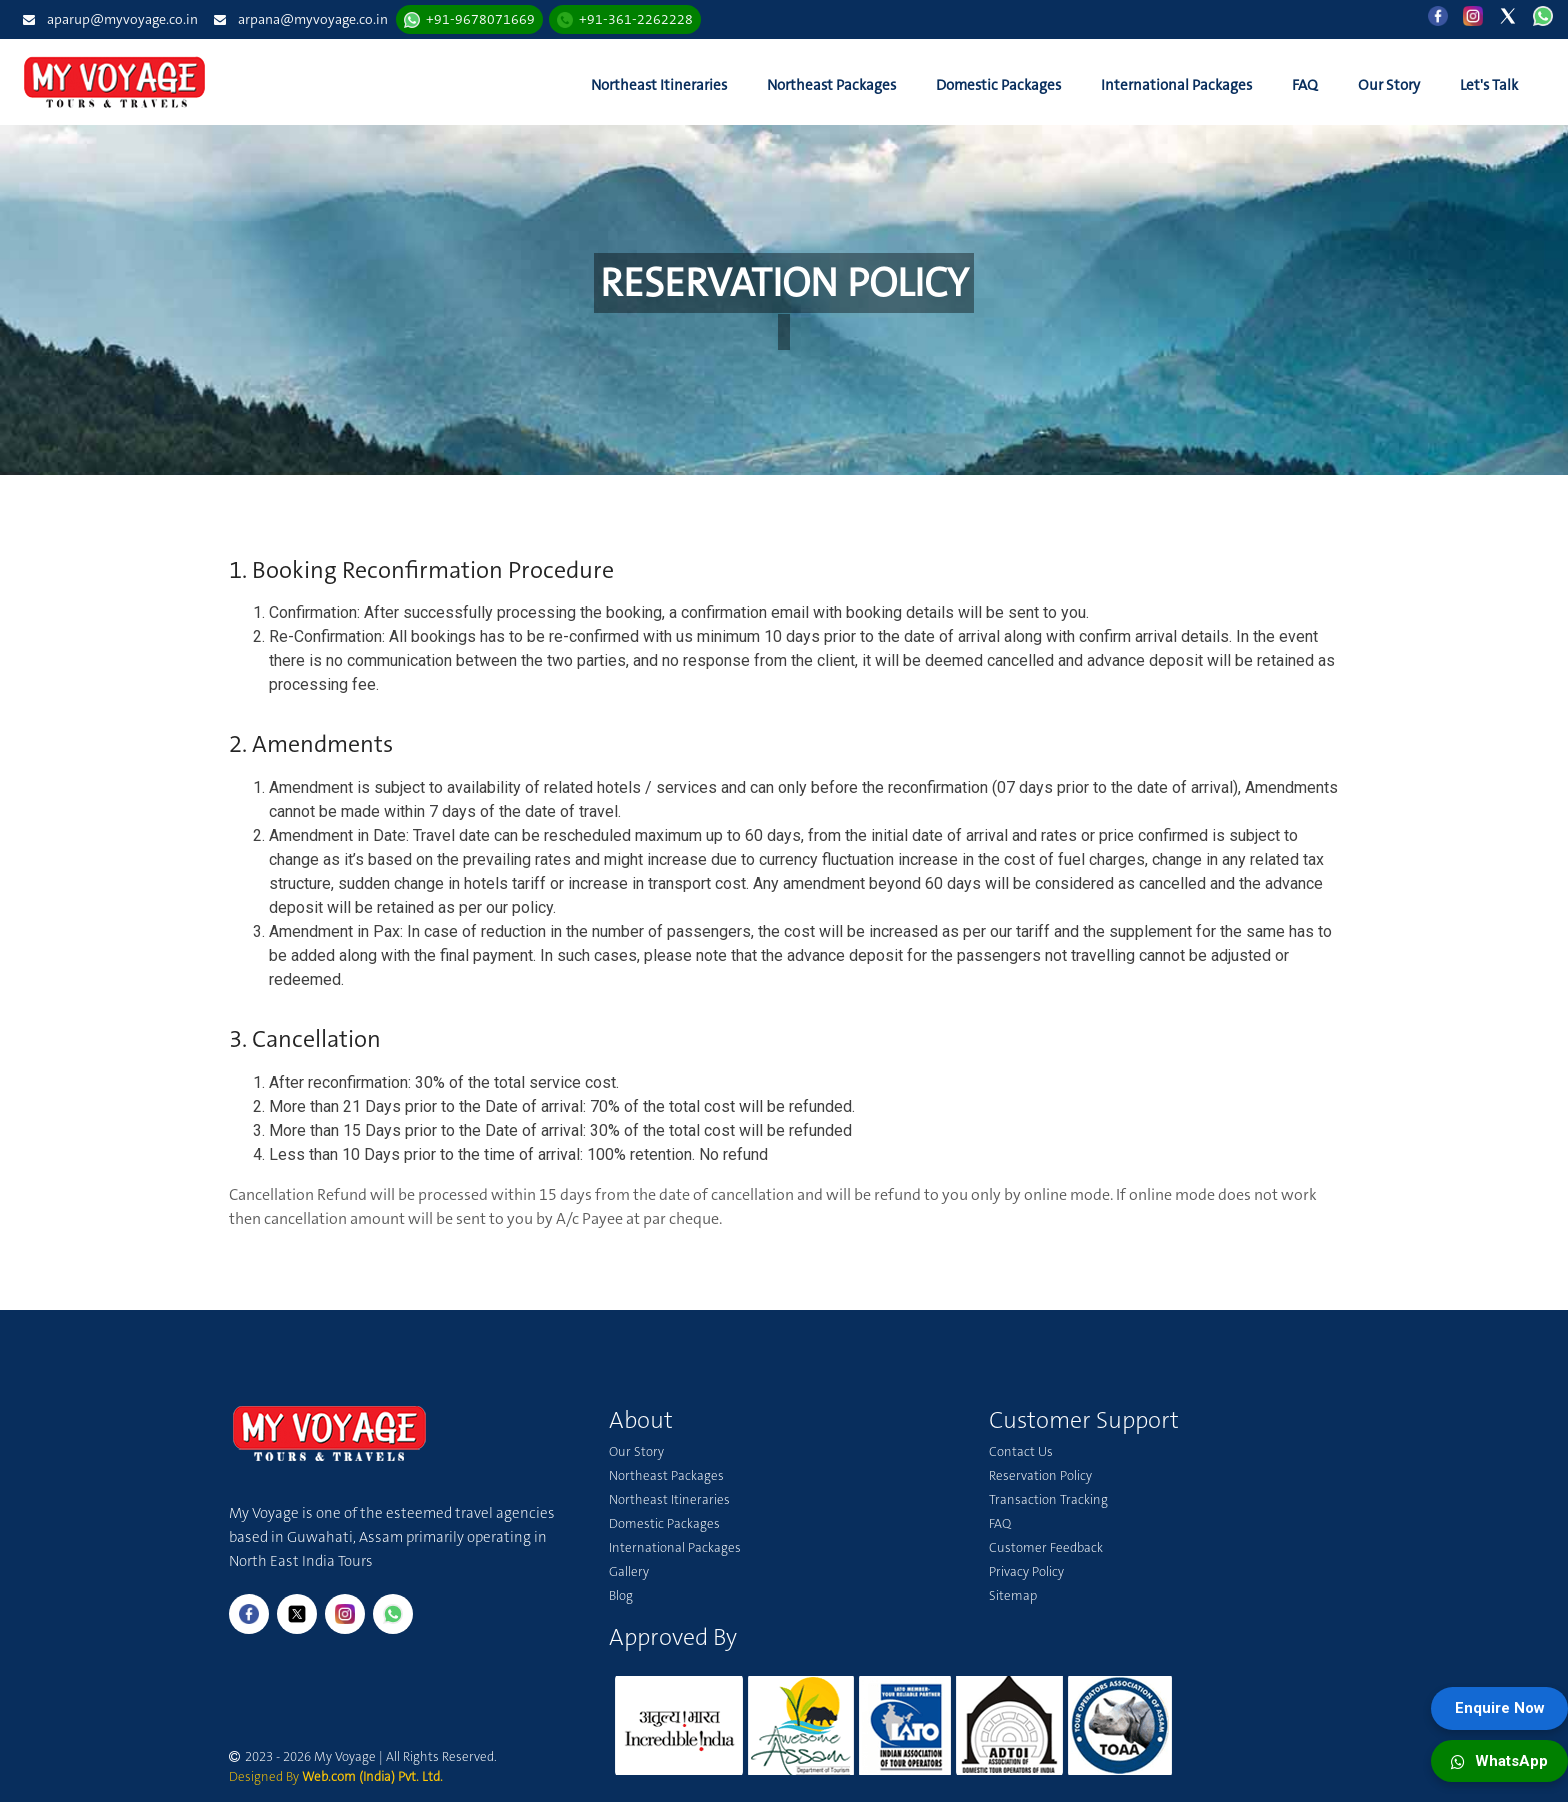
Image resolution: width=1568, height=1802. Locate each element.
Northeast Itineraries (659, 85)
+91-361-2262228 (636, 19)
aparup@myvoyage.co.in (122, 19)
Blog (621, 1595)
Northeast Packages (831, 85)
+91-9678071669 (480, 19)
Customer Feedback (1046, 1547)
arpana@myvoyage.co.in (313, 19)
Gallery (629, 1571)
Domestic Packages (998, 85)
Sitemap (1013, 1595)
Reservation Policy (1040, 1475)
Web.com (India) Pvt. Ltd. (372, 1776)
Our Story (1389, 85)
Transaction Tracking (1048, 1499)
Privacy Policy (1026, 1571)
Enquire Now (1500, 1708)
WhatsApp (1499, 1761)
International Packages (1176, 85)
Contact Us (1021, 1451)
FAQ (1305, 85)
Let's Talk (1489, 85)
